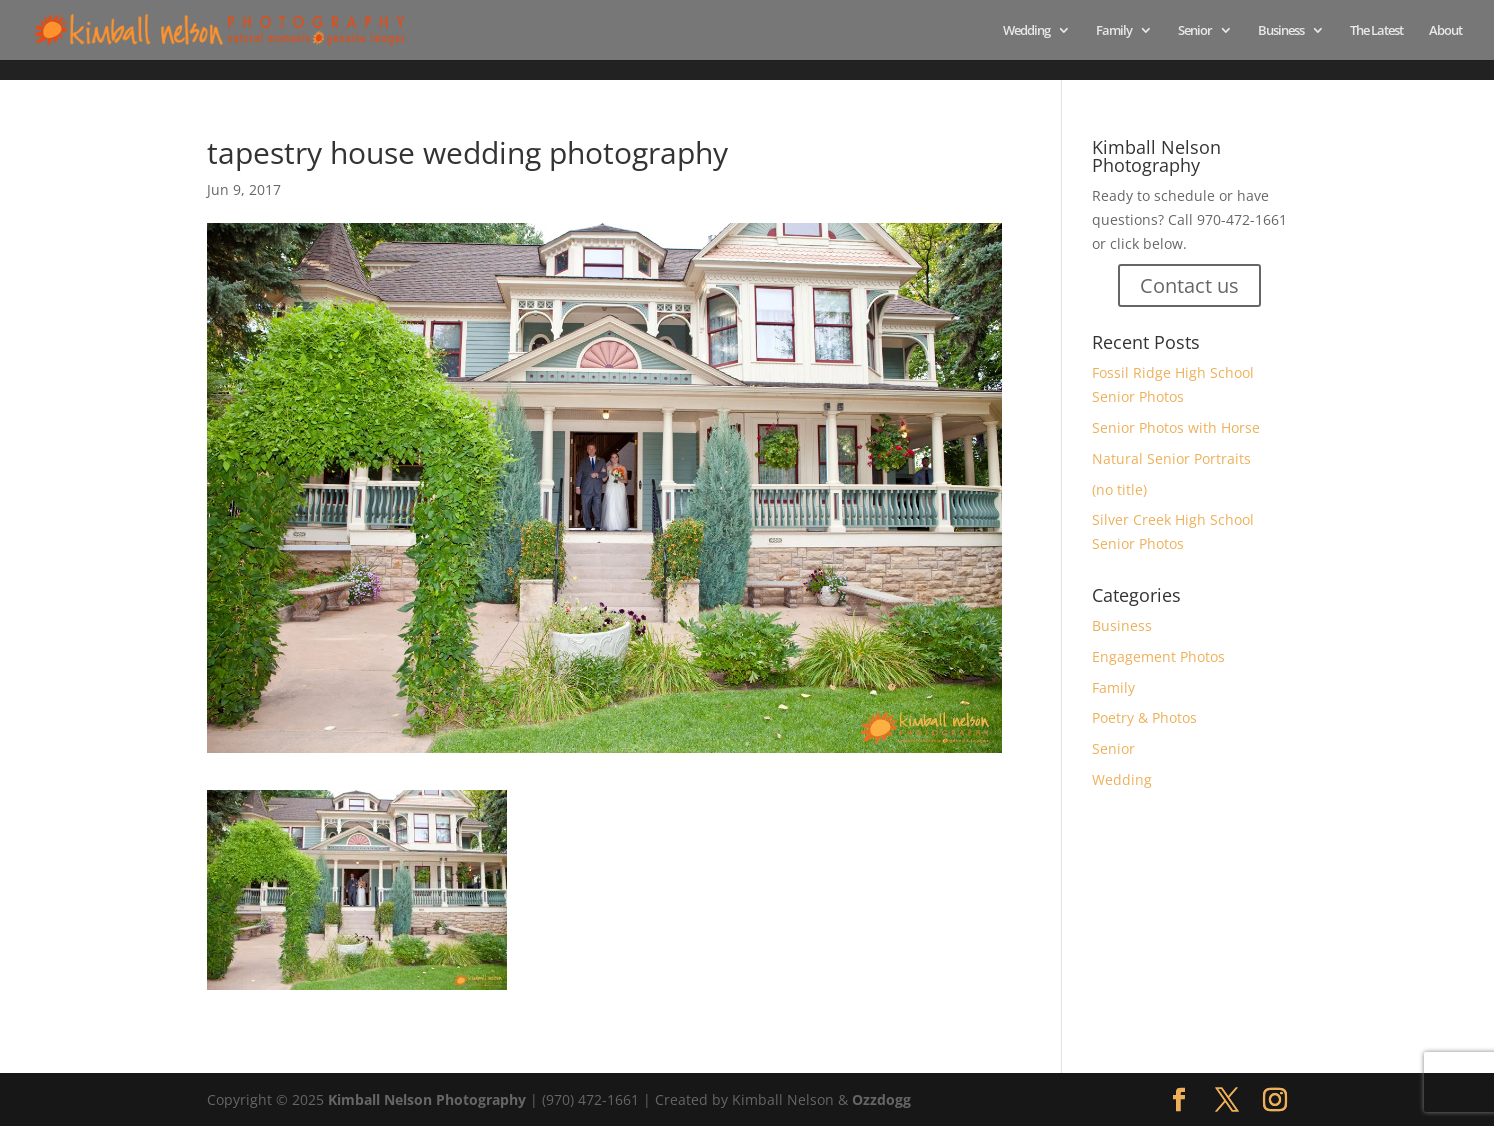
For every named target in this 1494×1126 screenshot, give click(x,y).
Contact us (1189, 285)
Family (1114, 31)
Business (1281, 31)
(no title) (1119, 489)
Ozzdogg (881, 1099)
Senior (1195, 31)
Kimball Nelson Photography (427, 1099)
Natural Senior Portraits (1171, 458)
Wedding (1026, 31)
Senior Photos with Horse (1176, 427)
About (1445, 31)
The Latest (1376, 31)
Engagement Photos (1158, 656)
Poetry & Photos (1144, 717)
